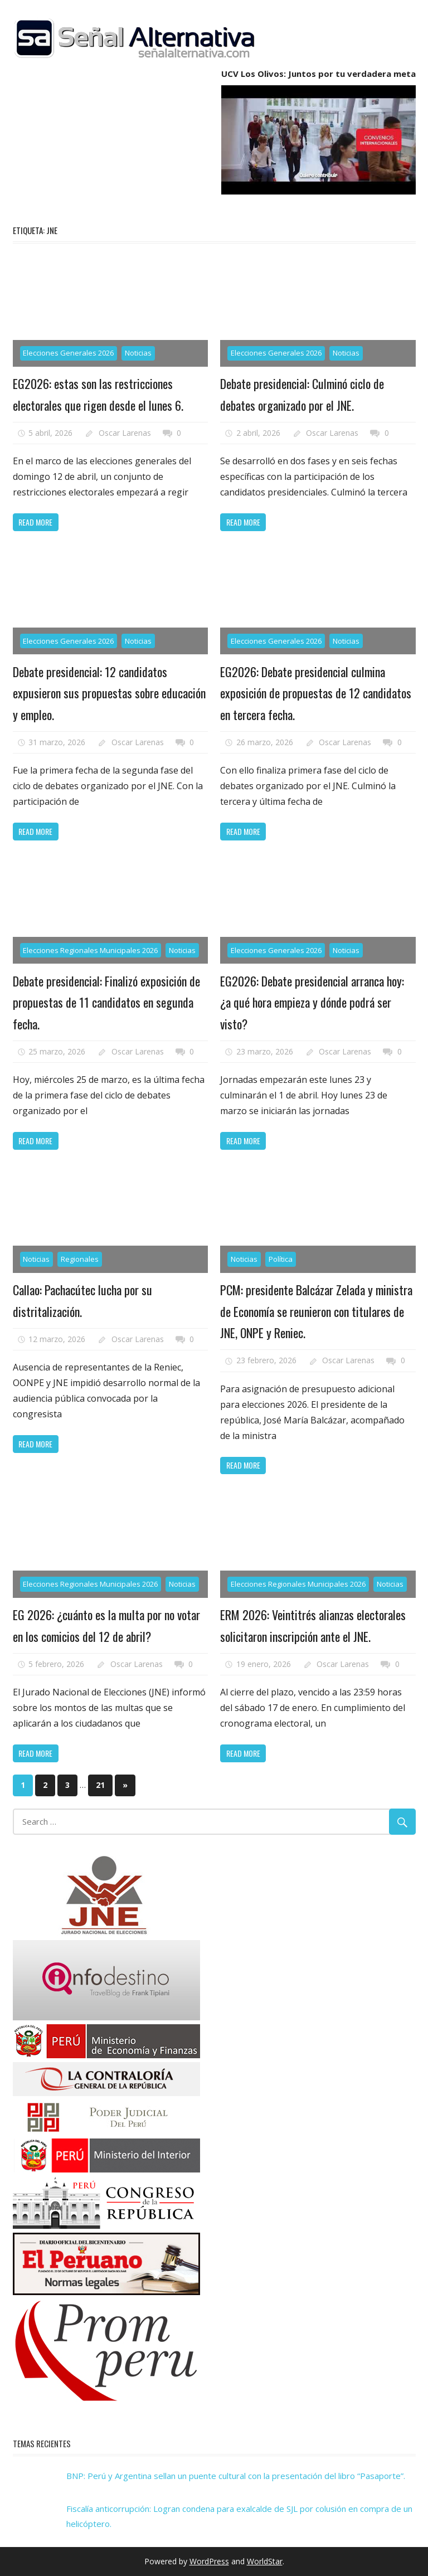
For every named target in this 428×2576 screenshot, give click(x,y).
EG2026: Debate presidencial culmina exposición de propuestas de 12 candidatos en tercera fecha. (315, 693)
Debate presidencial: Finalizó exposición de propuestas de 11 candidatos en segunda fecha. (106, 1002)
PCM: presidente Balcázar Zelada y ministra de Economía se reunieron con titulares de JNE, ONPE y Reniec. (316, 1311)
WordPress (209, 2561)
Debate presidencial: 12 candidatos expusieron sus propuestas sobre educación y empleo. (109, 693)
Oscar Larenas (125, 432)
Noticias (138, 353)
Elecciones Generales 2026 (68, 353)
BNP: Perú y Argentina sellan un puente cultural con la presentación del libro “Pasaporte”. (235, 2475)
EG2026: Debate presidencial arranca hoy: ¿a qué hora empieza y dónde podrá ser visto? (312, 1002)
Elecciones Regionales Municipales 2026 (90, 950)
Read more (35, 522)
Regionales (80, 1259)
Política (281, 1259)
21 (100, 1785)
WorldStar (265, 2561)
